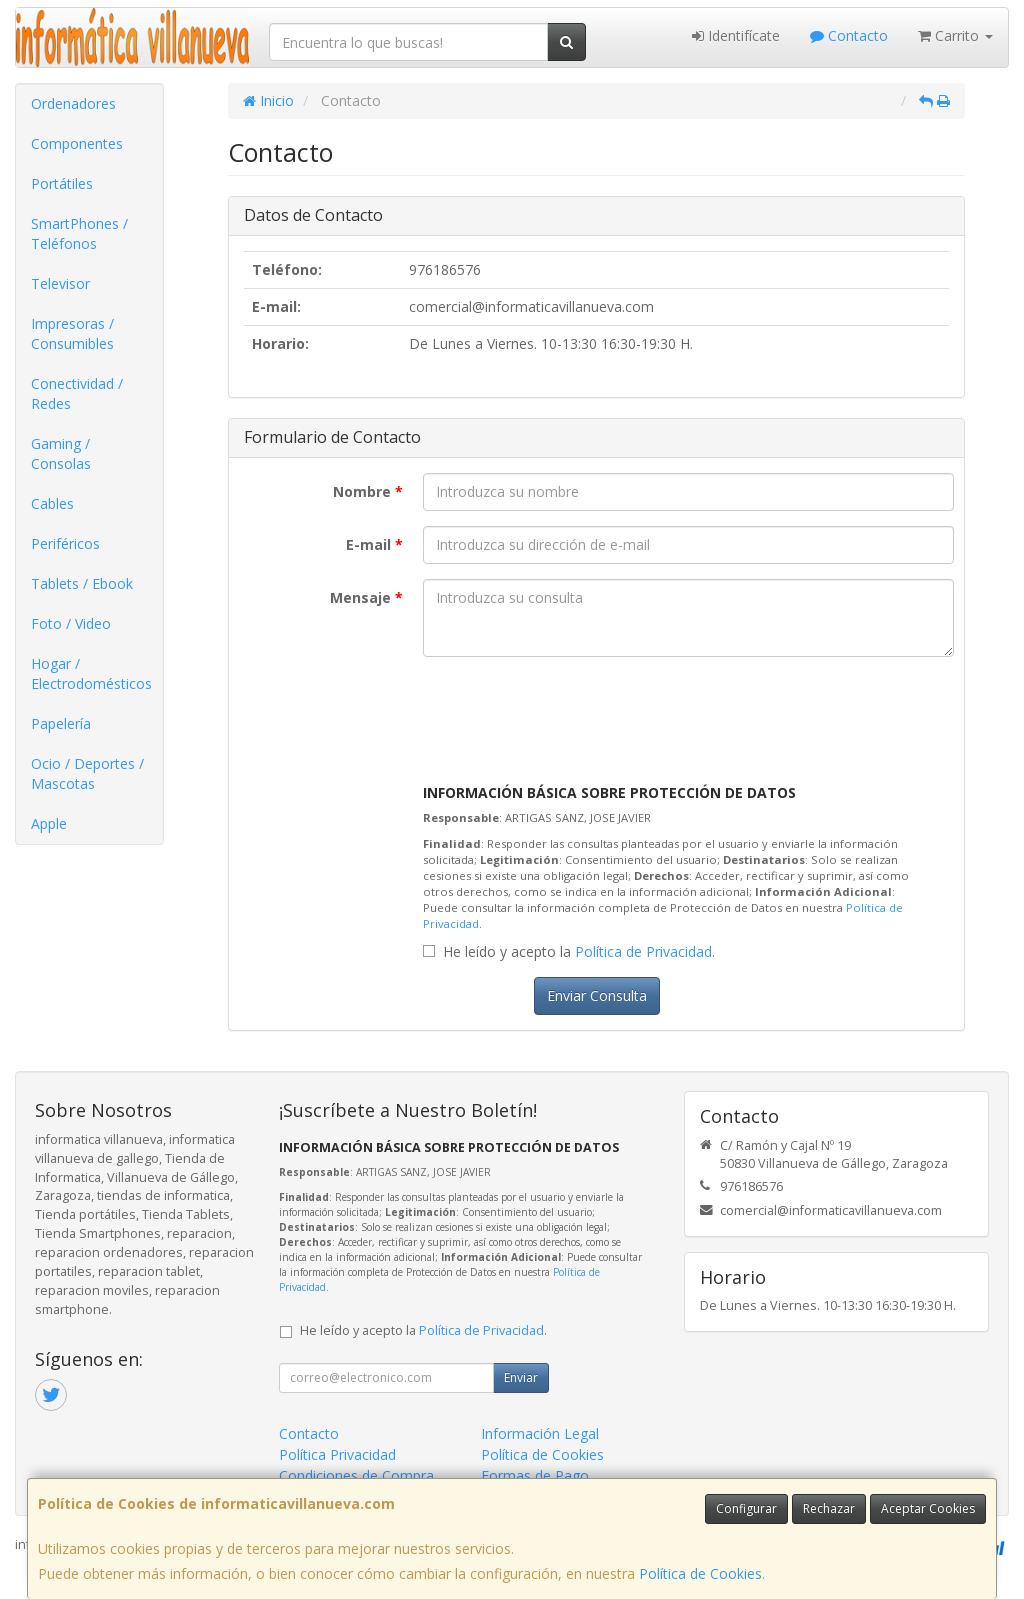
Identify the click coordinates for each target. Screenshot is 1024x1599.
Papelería (61, 723)
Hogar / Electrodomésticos (91, 673)
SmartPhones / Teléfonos (79, 233)
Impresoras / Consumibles (72, 333)
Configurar (746, 1508)
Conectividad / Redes (77, 393)
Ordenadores (73, 103)
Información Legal (540, 1433)
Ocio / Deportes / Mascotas (87, 773)
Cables (52, 503)
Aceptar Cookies (928, 1508)
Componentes (77, 143)
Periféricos (65, 543)
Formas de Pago (535, 1475)
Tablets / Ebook (82, 583)
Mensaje (366, 597)
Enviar (521, 1377)
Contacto (849, 35)
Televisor (60, 283)
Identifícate (736, 35)
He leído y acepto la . (579, 951)
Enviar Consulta (597, 995)
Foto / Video (71, 623)
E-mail (374, 544)
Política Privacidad (337, 1454)
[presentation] (575, 711)
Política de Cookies (700, 1573)
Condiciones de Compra (356, 1475)
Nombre (368, 491)
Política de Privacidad (643, 951)
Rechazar (829, 1508)
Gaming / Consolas (61, 453)
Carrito (955, 35)
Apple (49, 823)
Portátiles (62, 183)
